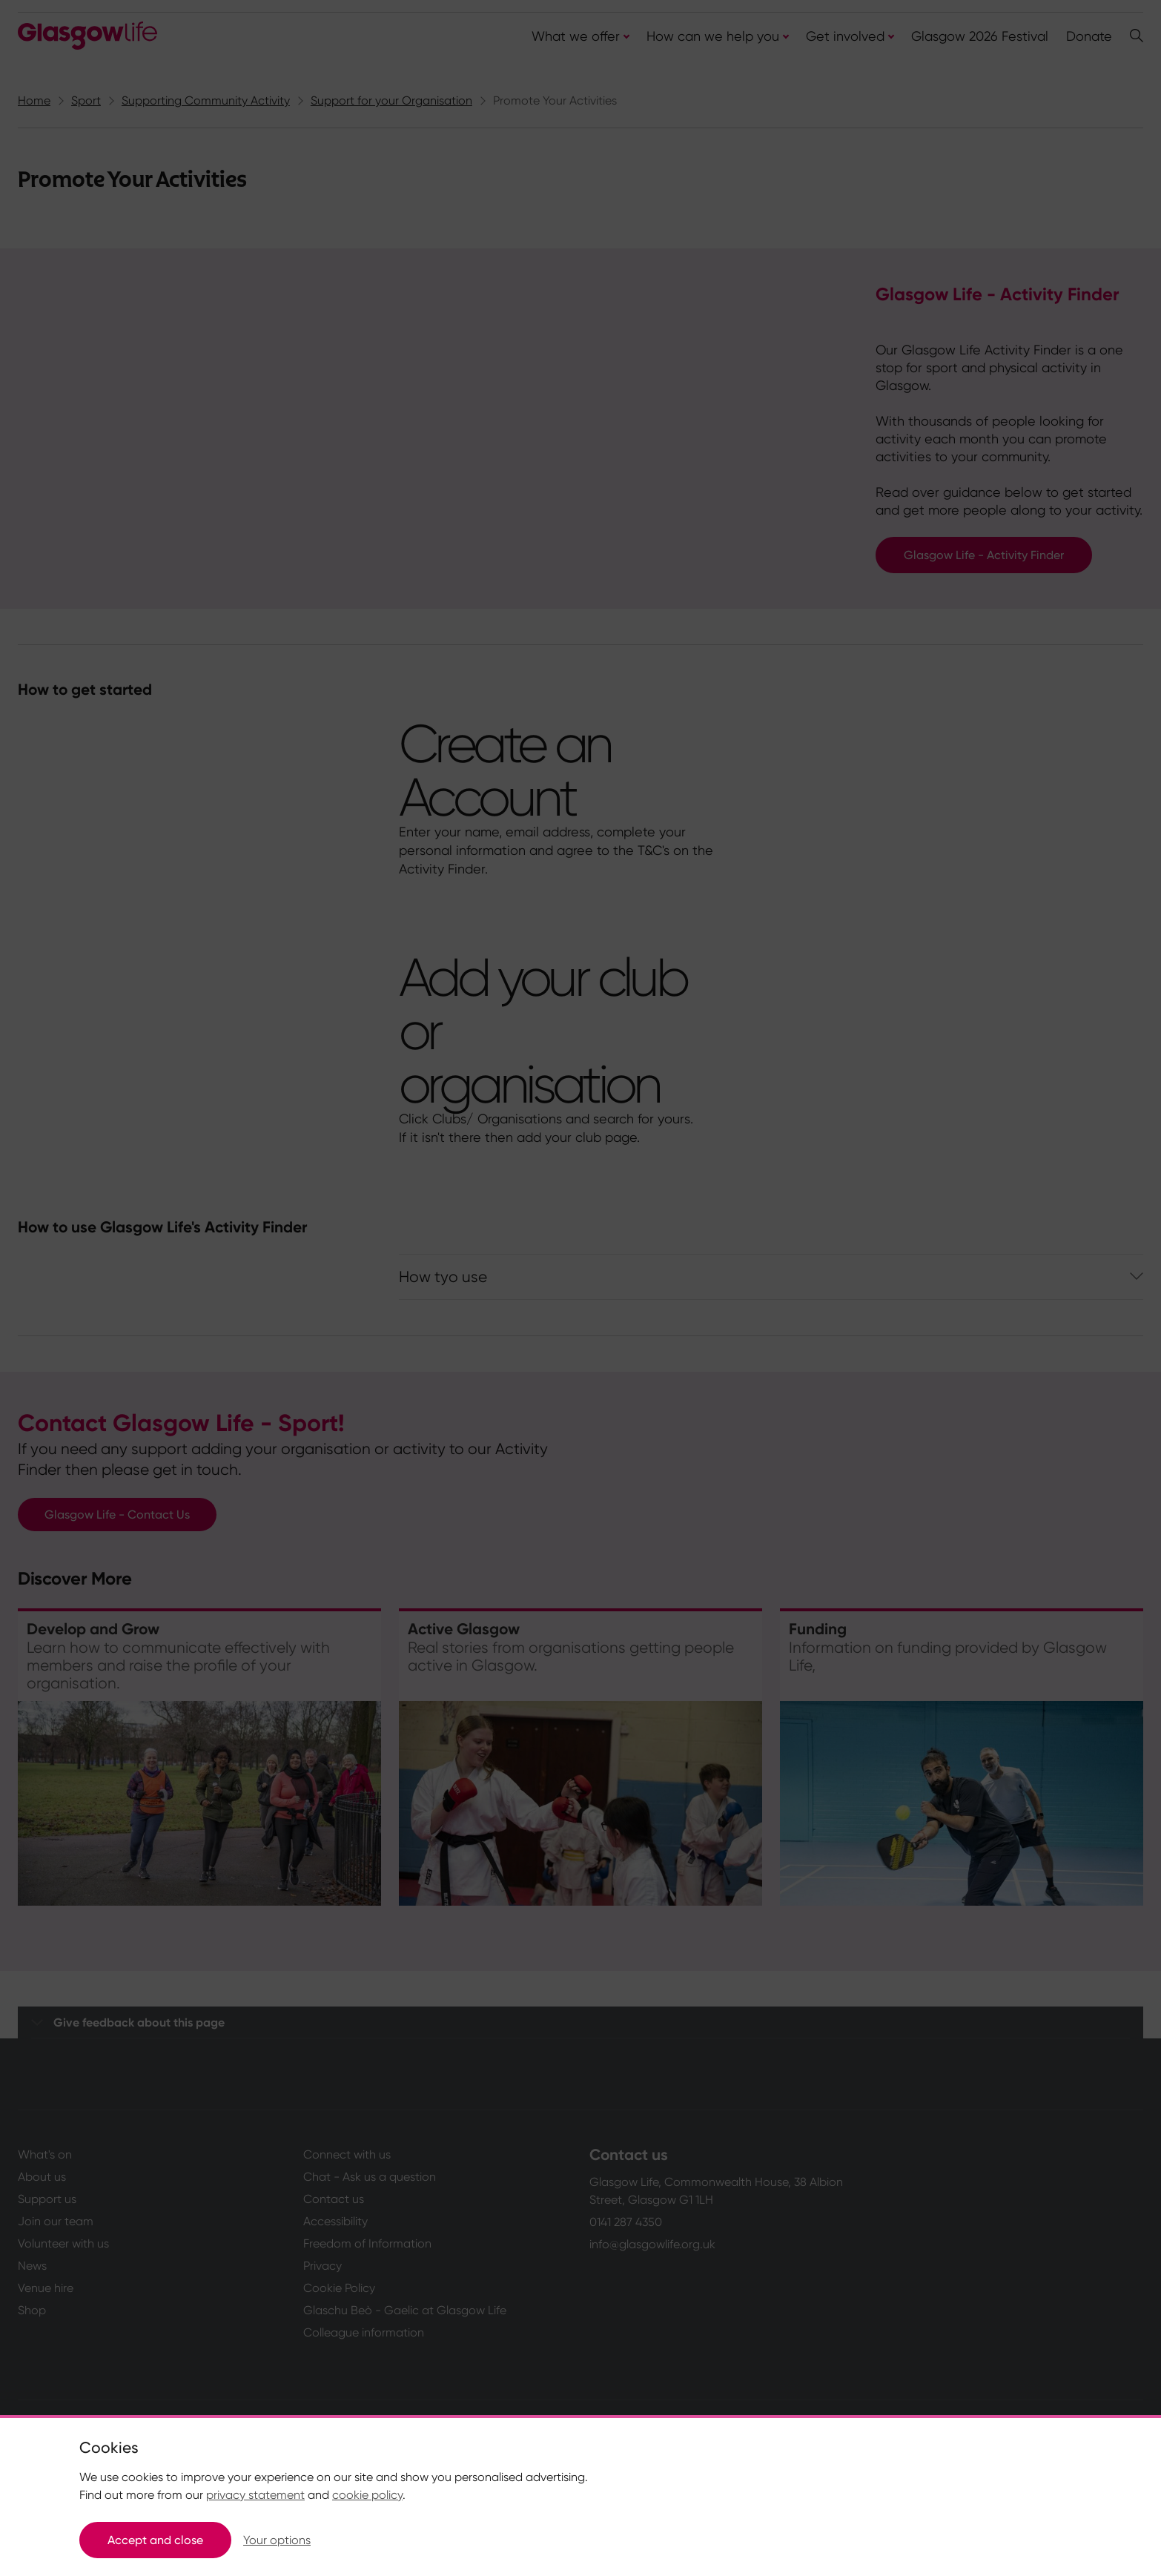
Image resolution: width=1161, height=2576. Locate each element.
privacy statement (255, 2495)
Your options (277, 2540)
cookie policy (367, 2495)
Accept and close (155, 2540)
